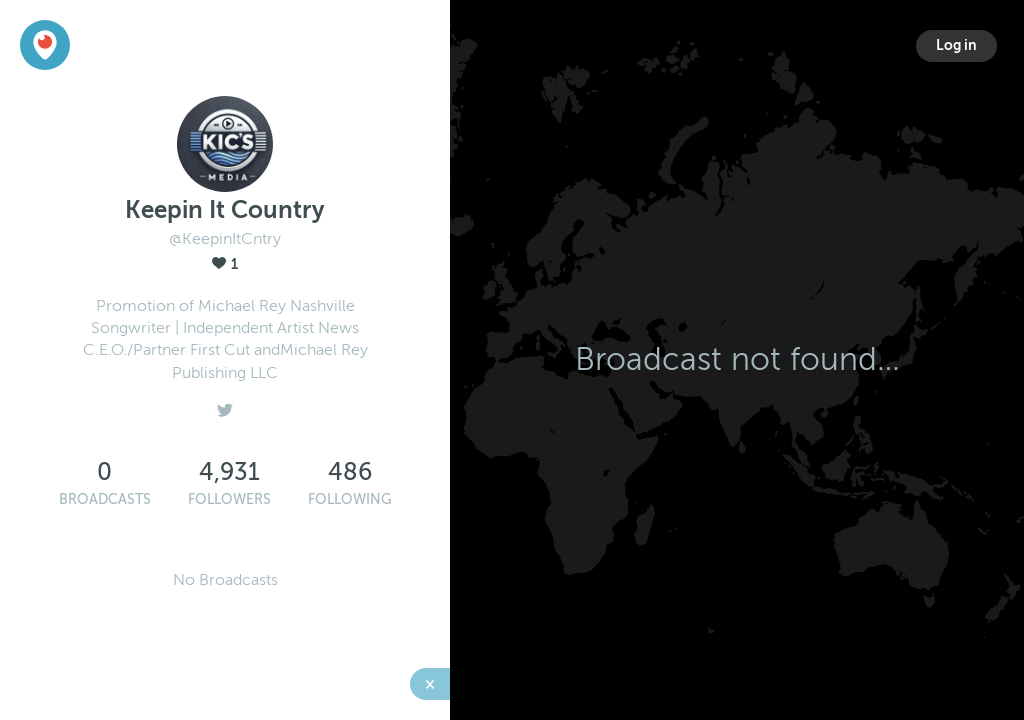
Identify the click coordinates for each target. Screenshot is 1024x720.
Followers (229, 499)
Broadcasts (105, 499)
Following (350, 499)
